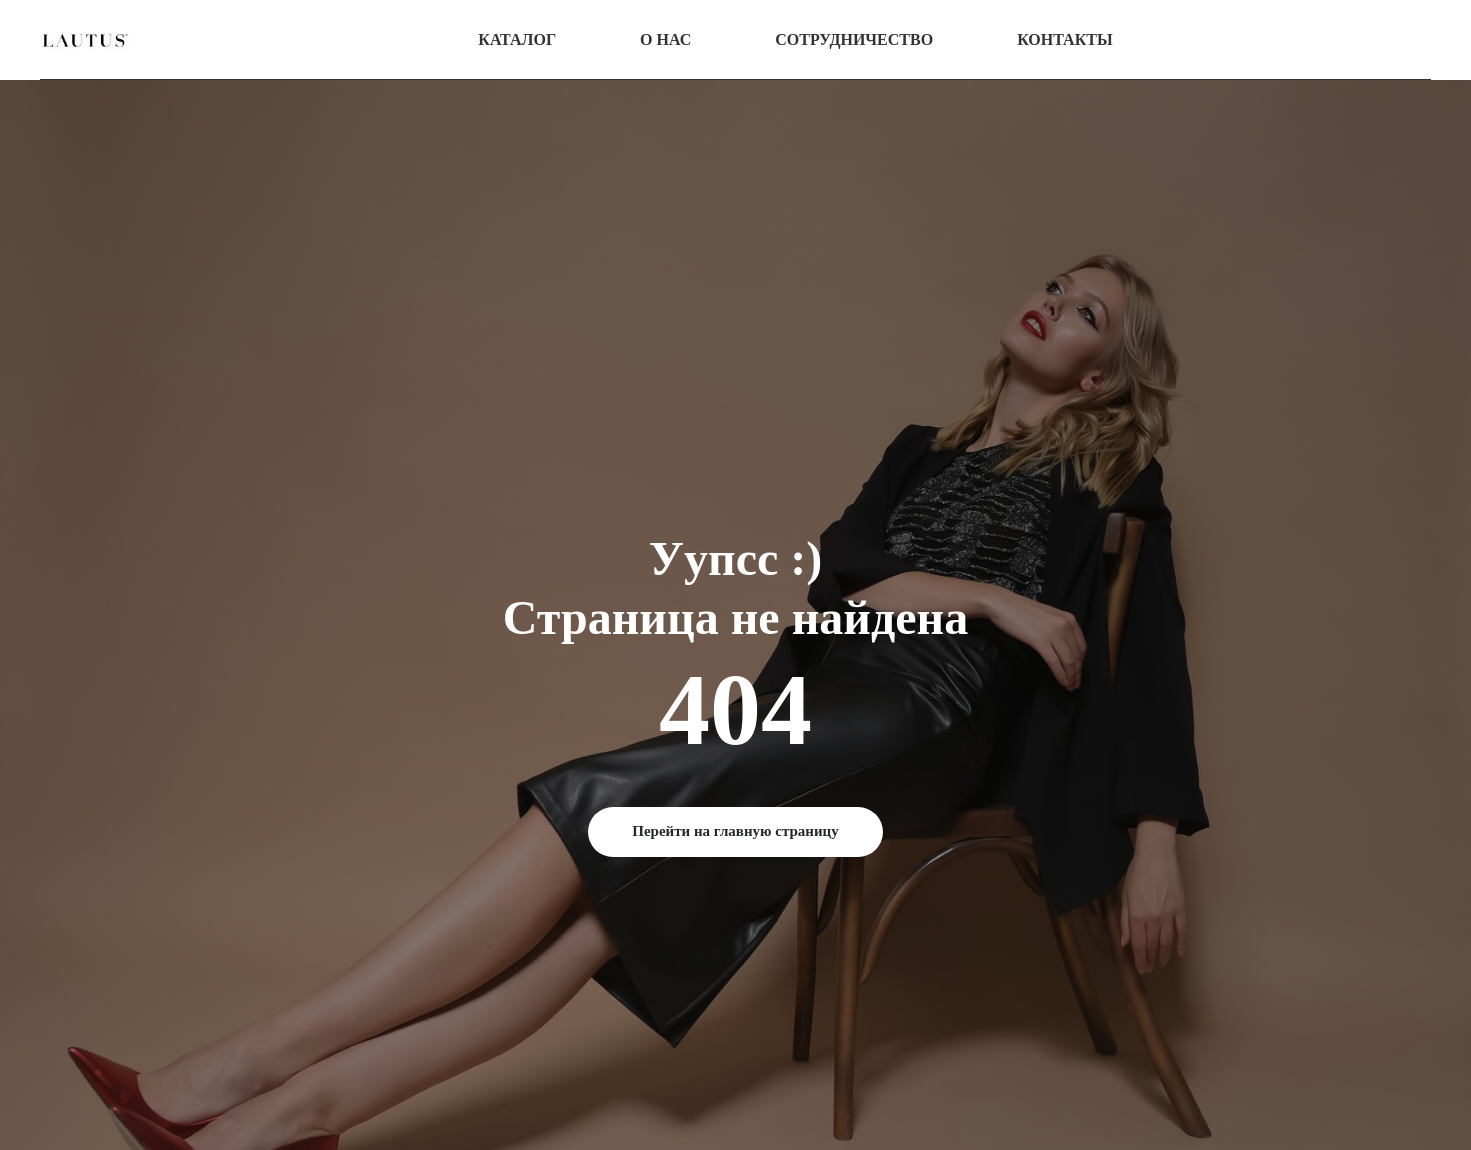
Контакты (1065, 39)
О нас (665, 39)
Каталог (517, 39)
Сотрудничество (854, 39)
